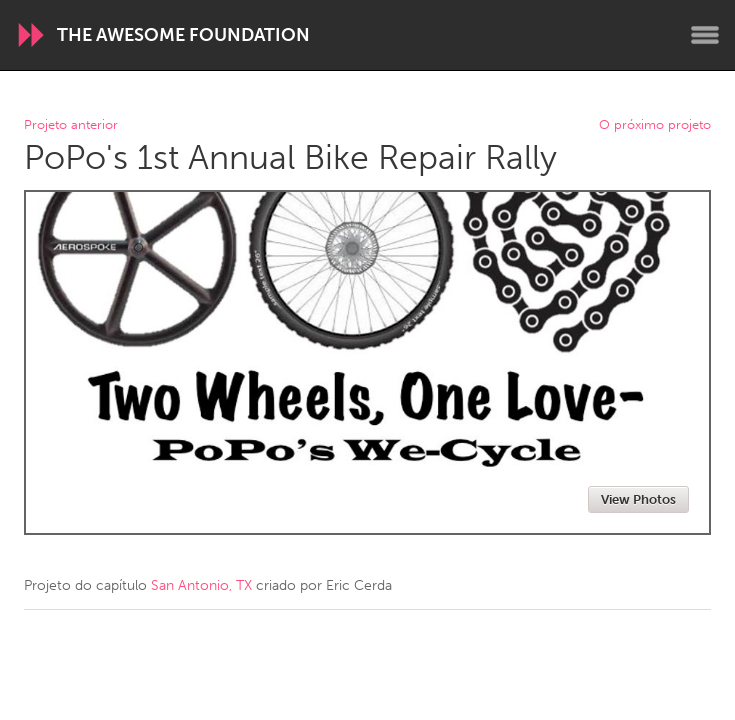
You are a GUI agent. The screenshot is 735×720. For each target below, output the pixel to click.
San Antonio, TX (201, 585)
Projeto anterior (71, 125)
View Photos (638, 499)
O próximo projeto (655, 125)
